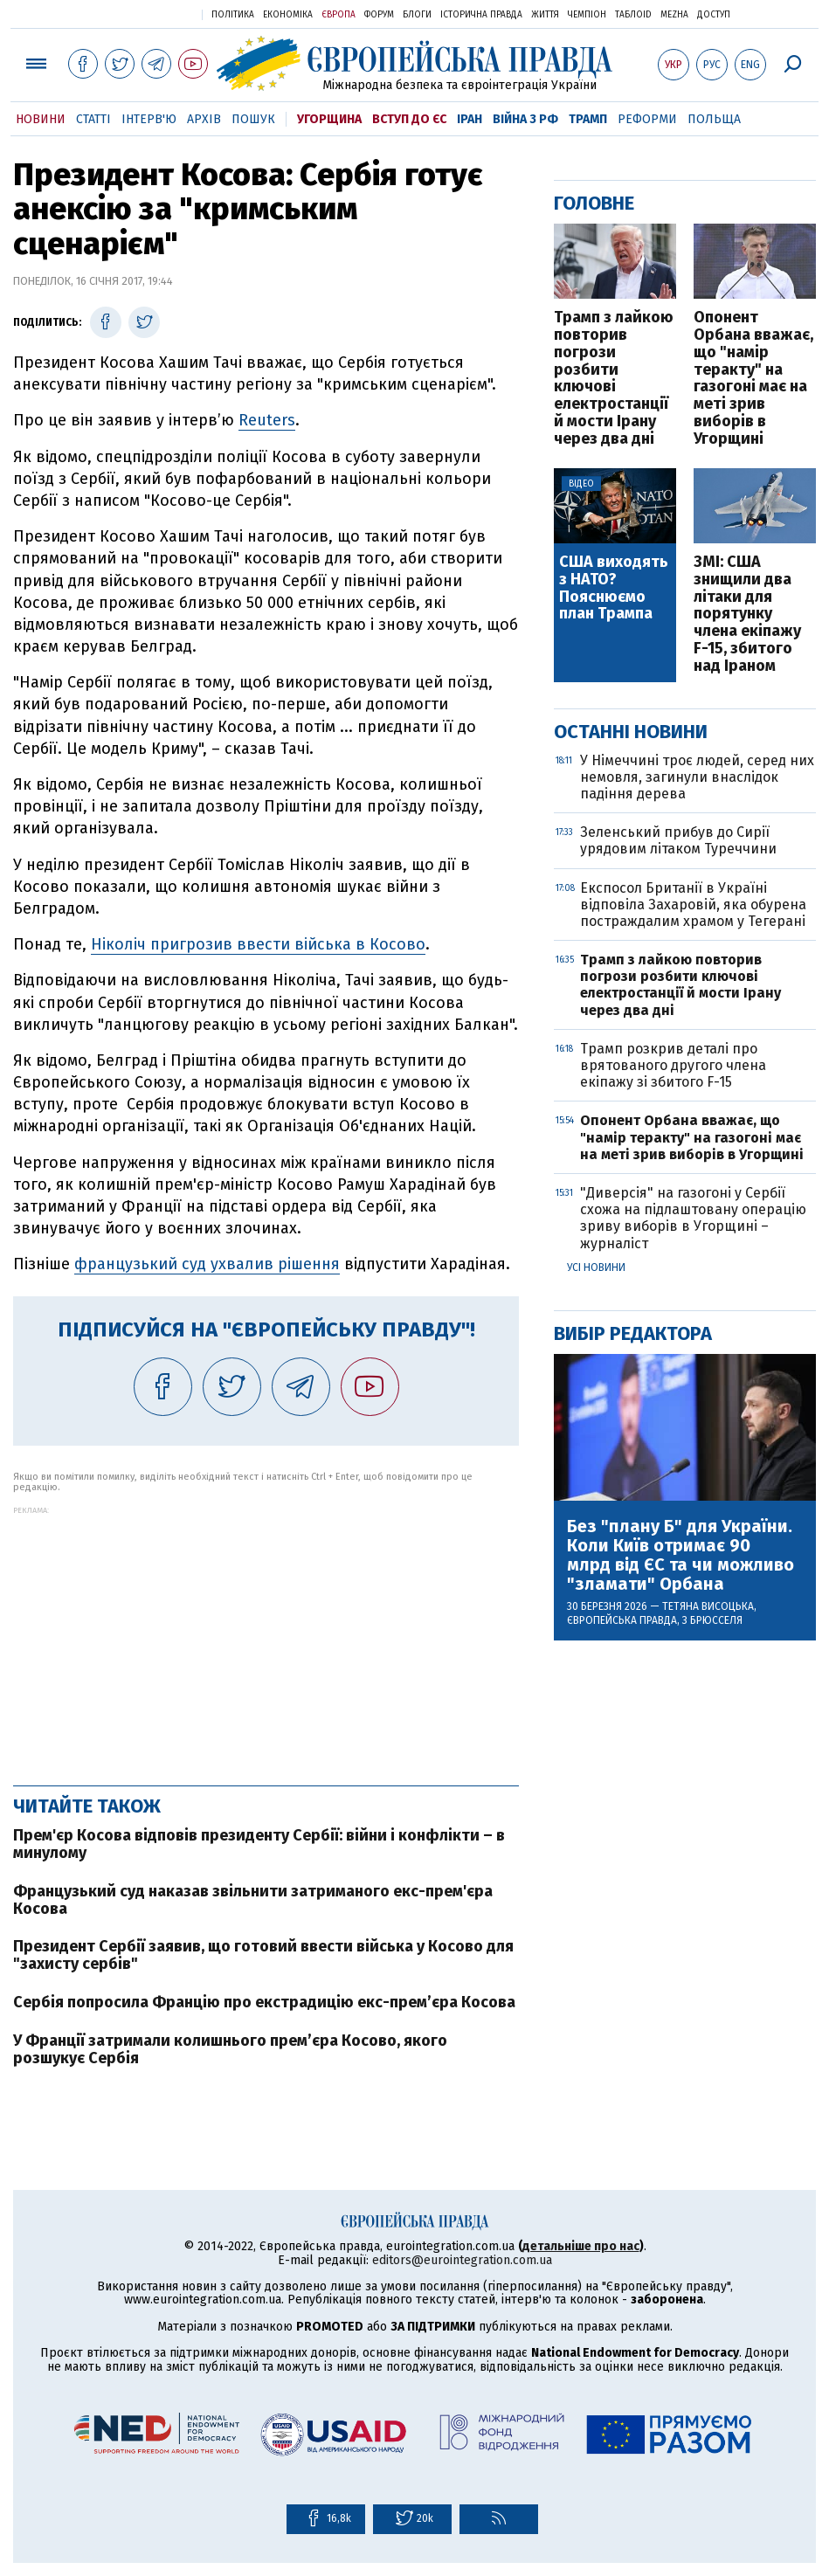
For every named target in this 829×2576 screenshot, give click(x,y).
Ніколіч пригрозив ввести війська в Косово (258, 944)
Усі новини (596, 1267)
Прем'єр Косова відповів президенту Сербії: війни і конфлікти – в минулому (259, 1844)
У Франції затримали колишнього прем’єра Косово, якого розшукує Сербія (230, 2049)
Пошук (253, 119)
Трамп (588, 119)
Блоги (417, 15)
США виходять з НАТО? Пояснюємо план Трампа (613, 588)
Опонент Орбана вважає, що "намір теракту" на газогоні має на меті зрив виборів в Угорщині (753, 378)
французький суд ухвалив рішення (207, 1264)
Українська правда (146, 13)
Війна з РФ (525, 119)
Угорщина (329, 119)
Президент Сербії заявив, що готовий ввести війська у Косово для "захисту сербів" (263, 1955)
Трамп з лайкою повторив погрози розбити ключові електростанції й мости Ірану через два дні (614, 378)
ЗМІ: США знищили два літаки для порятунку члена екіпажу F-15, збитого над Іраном (747, 614)
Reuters (266, 420)
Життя (545, 15)
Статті (93, 119)
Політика (232, 15)
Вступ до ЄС (409, 119)
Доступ (713, 15)
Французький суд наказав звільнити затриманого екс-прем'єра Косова (253, 1900)
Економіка (288, 15)
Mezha (674, 15)
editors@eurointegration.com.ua (462, 2260)
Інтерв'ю (148, 119)
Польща (714, 119)
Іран (469, 119)
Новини (41, 119)
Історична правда (481, 15)
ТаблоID (633, 15)
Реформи (647, 119)
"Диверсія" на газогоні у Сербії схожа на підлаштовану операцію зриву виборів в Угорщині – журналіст (693, 1218)
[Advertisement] (266, 1637)
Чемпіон (587, 15)
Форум (379, 15)
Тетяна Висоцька (708, 1606)
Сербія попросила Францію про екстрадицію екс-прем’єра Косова (264, 2002)
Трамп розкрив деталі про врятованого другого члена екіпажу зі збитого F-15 (673, 1065)
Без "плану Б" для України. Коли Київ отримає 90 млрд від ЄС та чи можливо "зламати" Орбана (680, 1554)
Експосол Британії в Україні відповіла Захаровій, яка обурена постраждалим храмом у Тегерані (693, 904)
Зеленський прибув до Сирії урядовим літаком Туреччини (678, 840)
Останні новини (631, 731)
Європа (338, 15)
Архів (204, 119)
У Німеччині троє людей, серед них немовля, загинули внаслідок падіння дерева (697, 777)
